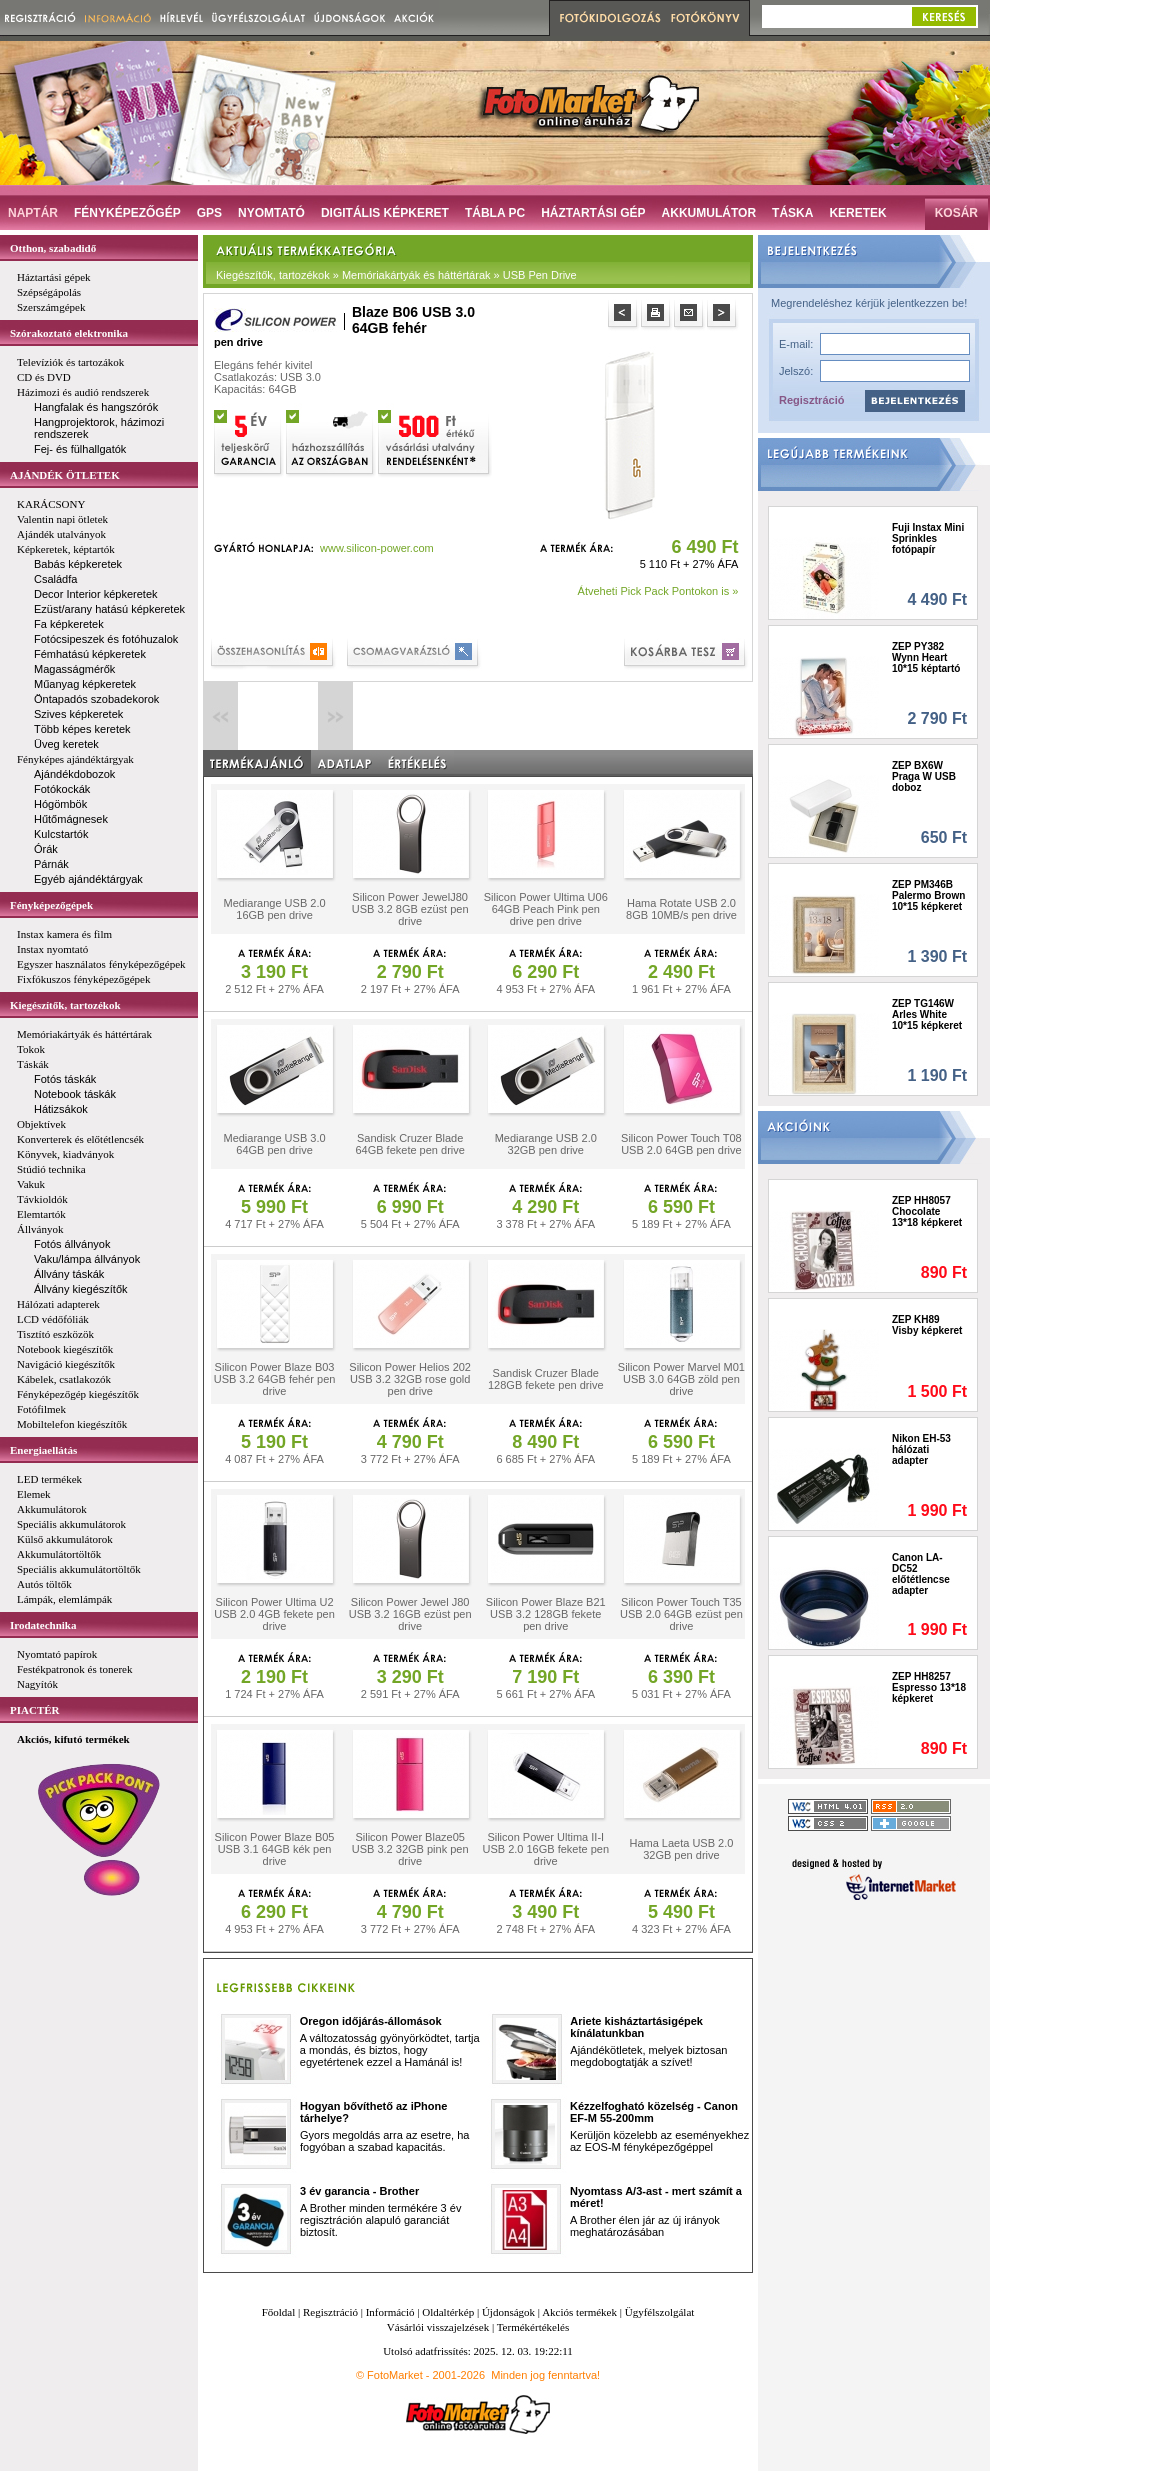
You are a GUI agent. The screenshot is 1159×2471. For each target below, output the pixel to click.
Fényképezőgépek (51, 905)
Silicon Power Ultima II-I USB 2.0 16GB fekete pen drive (545, 1849)
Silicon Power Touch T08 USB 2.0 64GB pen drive (681, 1144)
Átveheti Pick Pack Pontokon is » (658, 591)
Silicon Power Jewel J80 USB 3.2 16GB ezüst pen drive (410, 1614)
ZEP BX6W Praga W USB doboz (924, 776)
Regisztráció (811, 400)
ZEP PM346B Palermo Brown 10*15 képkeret (928, 895)
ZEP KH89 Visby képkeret (927, 1325)
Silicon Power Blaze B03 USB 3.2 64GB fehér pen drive (275, 1379)
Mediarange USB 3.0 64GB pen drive (274, 1144)
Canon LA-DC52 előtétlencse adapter (921, 1574)
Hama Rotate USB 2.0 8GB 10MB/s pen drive (681, 909)
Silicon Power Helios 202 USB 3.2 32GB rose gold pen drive (410, 1379)
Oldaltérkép (448, 2312)
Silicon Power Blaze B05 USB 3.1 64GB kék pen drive (275, 1849)
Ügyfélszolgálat (660, 2312)
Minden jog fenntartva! (545, 2375)
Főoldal (279, 2312)
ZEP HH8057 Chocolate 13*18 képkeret (927, 1211)
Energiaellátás (43, 1450)
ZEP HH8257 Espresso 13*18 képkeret (929, 1687)
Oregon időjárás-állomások (371, 2021)
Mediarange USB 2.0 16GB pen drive (274, 909)
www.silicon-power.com (377, 548)
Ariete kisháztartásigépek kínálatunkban (636, 2027)
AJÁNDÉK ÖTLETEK (65, 475)
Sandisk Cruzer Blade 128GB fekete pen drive (546, 1379)
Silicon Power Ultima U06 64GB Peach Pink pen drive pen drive (546, 909)
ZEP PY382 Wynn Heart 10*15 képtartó (926, 657)
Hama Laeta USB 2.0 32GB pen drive (681, 1849)
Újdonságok (508, 2312)
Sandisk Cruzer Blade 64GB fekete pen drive (409, 1144)
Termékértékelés (533, 2327)
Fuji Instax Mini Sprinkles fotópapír (928, 538)
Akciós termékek (579, 2312)
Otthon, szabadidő (53, 248)
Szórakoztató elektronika (69, 333)
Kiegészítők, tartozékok (65, 1005)
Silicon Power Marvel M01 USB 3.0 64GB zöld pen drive (681, 1379)
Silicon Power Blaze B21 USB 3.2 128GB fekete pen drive (546, 1614)
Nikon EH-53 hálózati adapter (921, 1449)
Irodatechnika (43, 1625)
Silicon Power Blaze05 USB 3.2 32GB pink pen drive (410, 1849)
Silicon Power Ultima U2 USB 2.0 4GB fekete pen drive (274, 1614)
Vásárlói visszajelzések (438, 2327)
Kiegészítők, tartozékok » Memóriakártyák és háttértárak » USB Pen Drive (396, 275)
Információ (390, 2312)
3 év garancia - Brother (359, 2191)
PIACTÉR (35, 1710)
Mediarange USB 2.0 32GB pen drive (546, 1144)
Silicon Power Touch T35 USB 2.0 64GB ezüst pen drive (681, 1614)
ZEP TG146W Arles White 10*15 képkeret (927, 1014)
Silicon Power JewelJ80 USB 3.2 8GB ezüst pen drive (410, 909)
